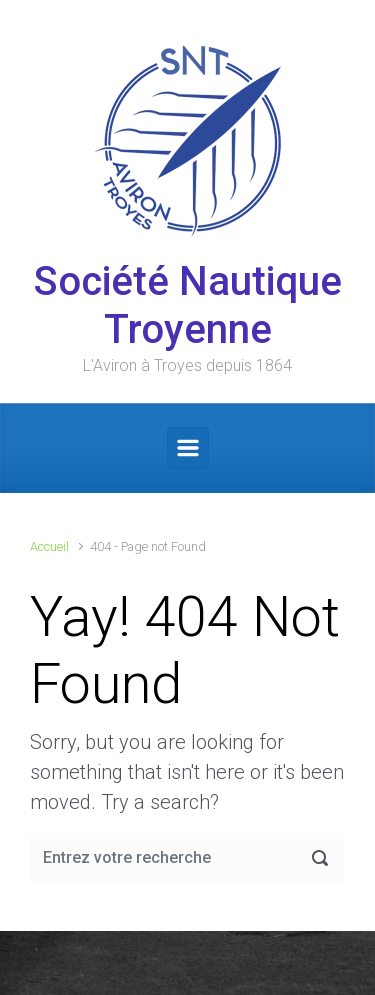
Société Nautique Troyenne (188, 305)
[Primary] (188, 448)
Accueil (49, 546)
